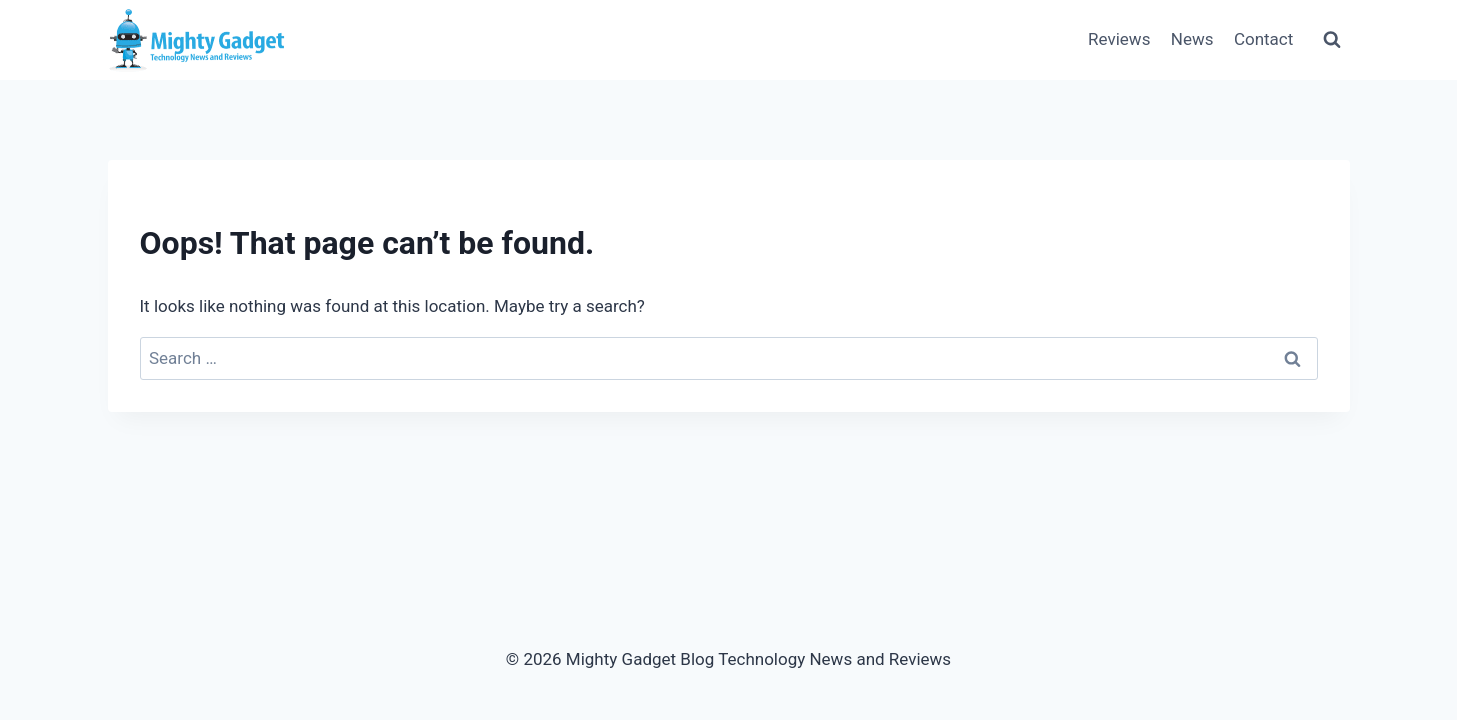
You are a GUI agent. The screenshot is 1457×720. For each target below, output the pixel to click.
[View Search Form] (1332, 40)
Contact (1263, 39)
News (1192, 39)
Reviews (1119, 39)
